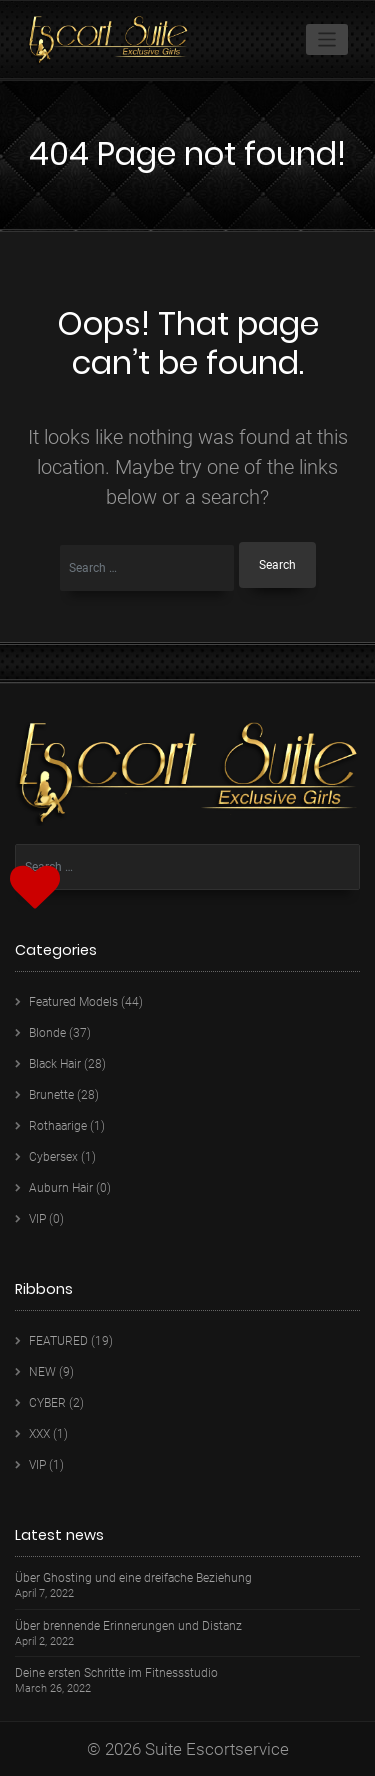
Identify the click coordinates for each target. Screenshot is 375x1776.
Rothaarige (58, 1126)
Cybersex (53, 1157)
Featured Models (73, 1002)
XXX (39, 1434)
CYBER (47, 1403)
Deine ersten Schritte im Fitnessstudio (116, 1673)
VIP (37, 1219)
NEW (42, 1372)
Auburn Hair (61, 1188)
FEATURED (58, 1341)
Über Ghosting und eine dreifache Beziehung (133, 1578)
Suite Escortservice (217, 1749)
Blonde (47, 1033)
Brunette (51, 1095)
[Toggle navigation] (327, 39)
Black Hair (55, 1064)
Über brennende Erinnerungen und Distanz (128, 1626)
